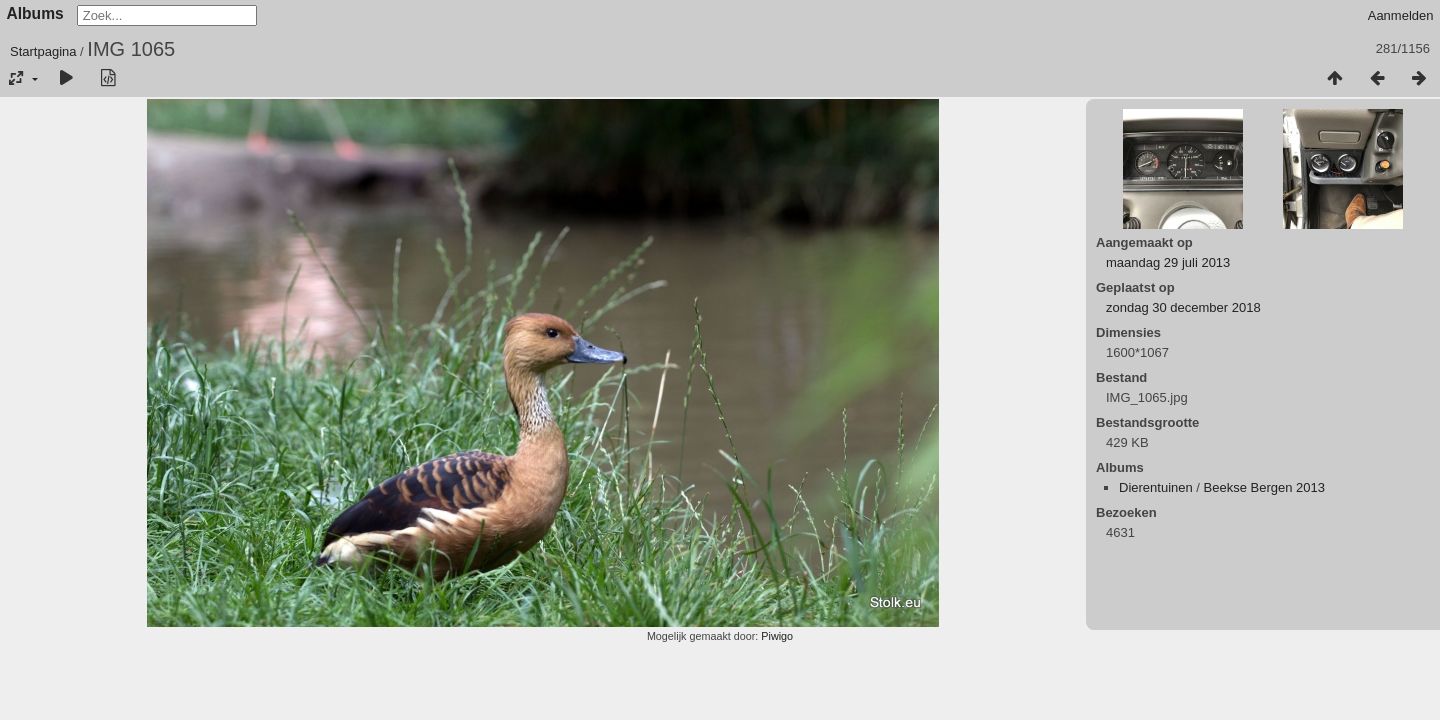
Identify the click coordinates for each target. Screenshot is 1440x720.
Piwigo (777, 636)
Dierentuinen (1156, 487)
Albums (35, 13)
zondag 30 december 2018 (1183, 307)
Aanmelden (1401, 15)
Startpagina (43, 51)
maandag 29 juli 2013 (1168, 262)
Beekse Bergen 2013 (1264, 487)
